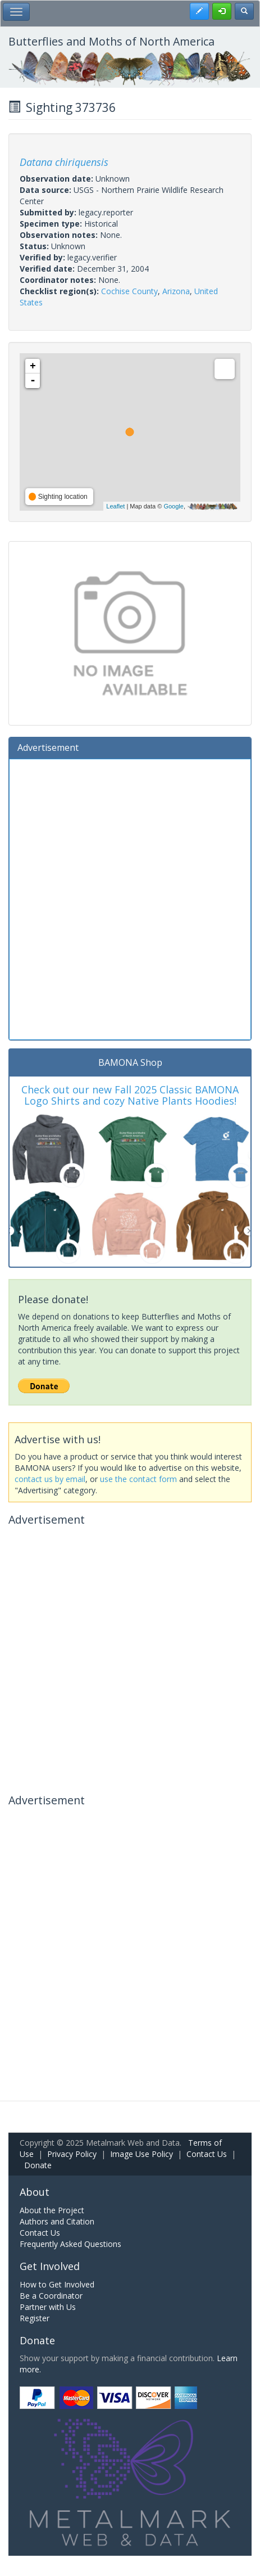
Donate (38, 2165)
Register (34, 2318)
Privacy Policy (72, 2154)
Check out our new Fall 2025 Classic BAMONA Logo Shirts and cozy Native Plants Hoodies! (130, 1095)
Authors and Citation (57, 2221)
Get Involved (50, 2266)
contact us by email (50, 1479)
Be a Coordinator (51, 2295)
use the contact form (138, 1479)
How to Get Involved (57, 2284)
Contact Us (206, 2154)
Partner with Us (48, 2307)
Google (173, 506)
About (34, 2192)
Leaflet (115, 506)
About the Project (52, 2210)
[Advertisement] (130, 898)
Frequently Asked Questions (70, 2244)
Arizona (176, 291)
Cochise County (129, 291)
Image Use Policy (141, 2154)
